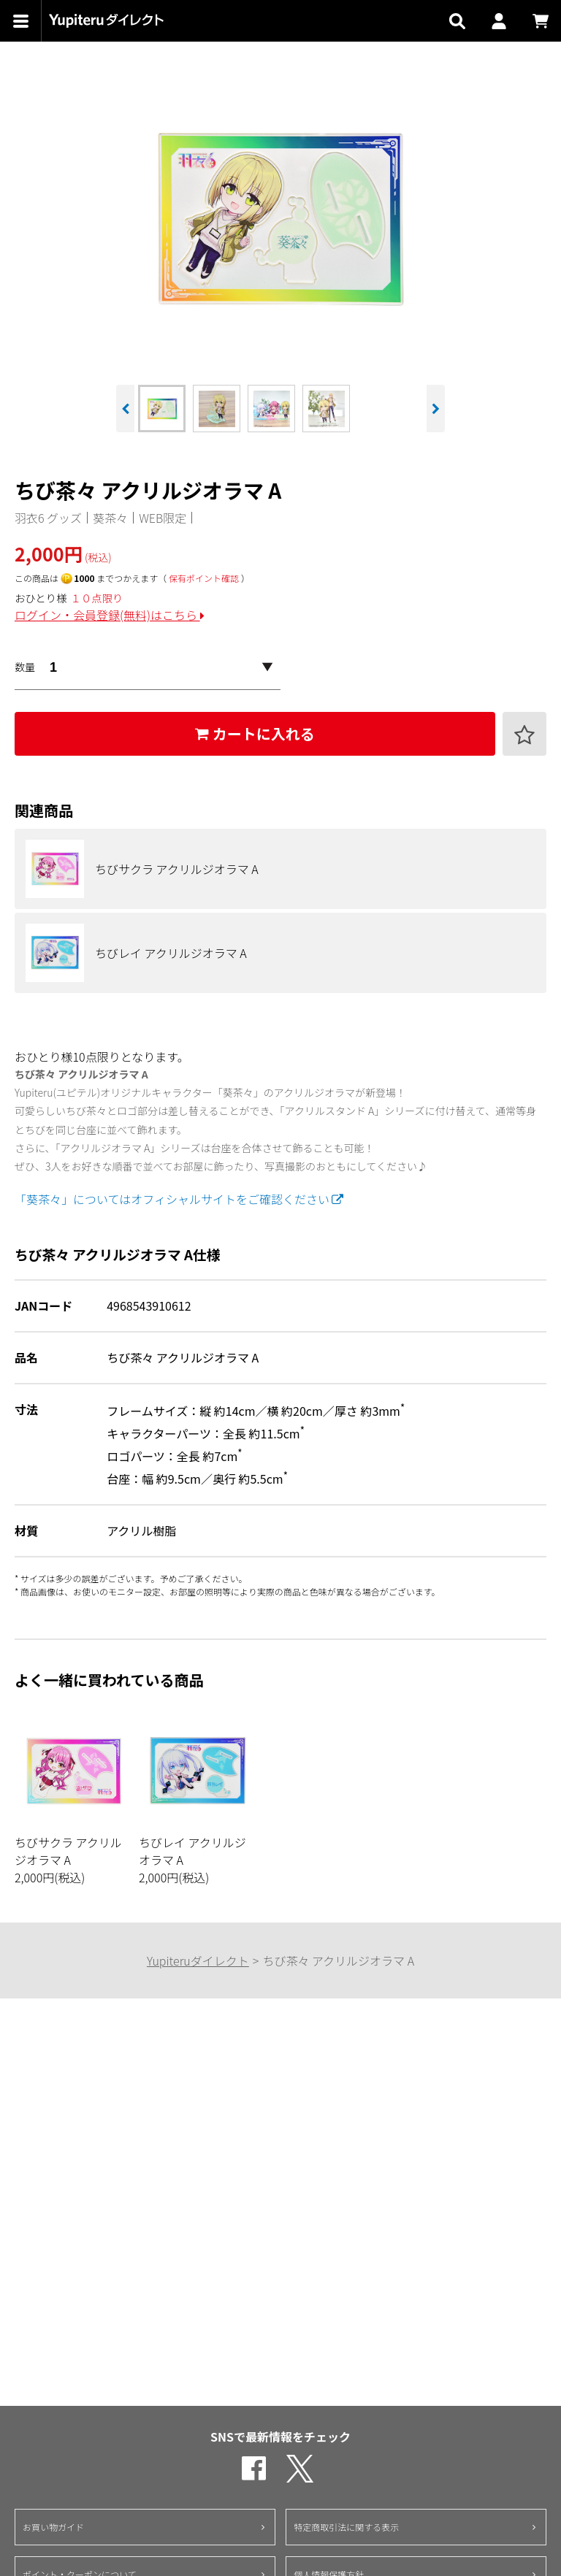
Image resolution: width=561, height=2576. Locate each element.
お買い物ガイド (53, 2527)
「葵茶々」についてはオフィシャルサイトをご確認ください (179, 1199)
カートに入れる (255, 733)
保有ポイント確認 (204, 578)
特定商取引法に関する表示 (346, 2527)
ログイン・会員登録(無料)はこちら (110, 615)
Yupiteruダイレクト (198, 1960)
